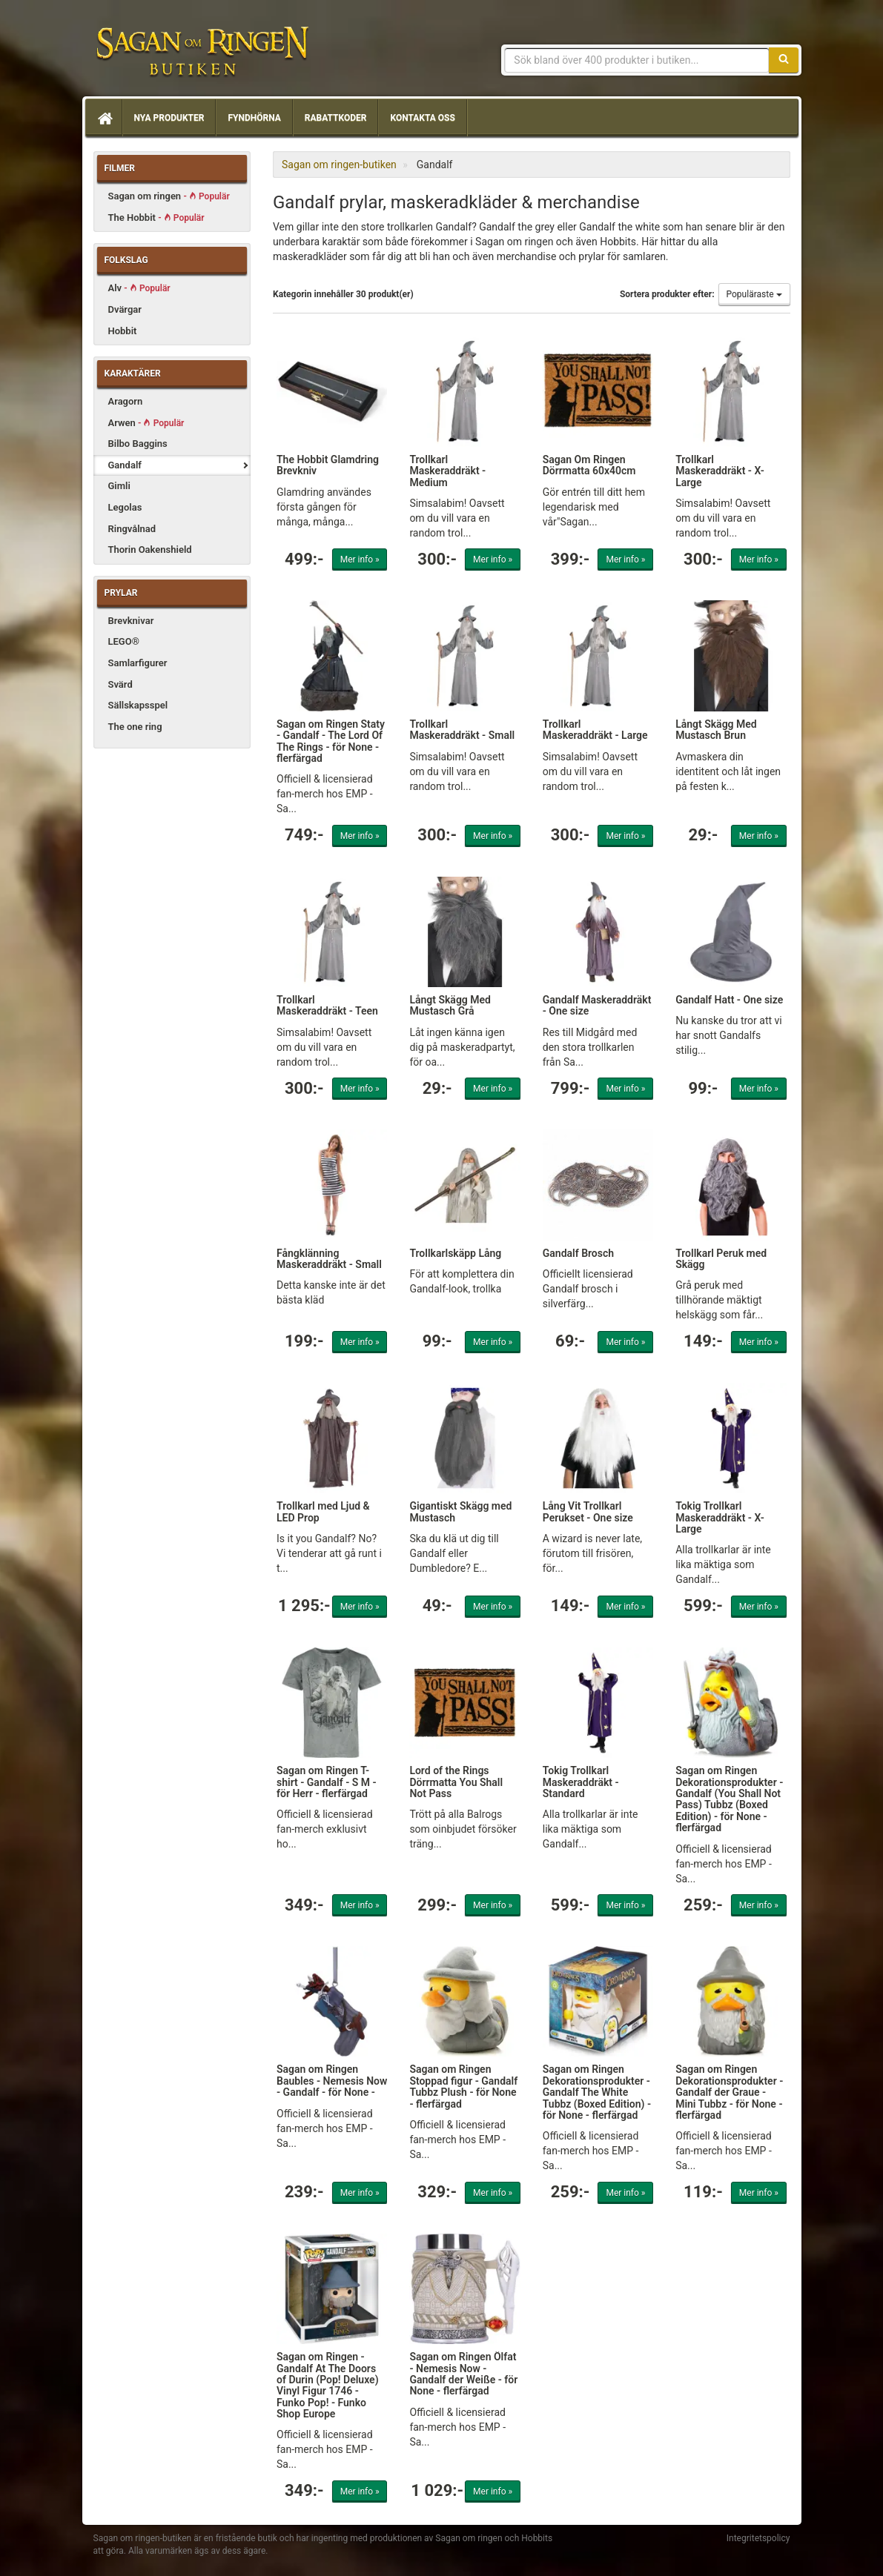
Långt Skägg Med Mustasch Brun (716, 729)
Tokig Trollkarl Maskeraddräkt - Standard (581, 1782)
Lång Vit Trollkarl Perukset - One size (588, 1511)
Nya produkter (169, 118)
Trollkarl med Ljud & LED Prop (323, 1511)
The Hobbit (156, 217)
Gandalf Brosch (578, 1253)
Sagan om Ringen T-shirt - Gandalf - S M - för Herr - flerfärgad (327, 1782)
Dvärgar (125, 309)
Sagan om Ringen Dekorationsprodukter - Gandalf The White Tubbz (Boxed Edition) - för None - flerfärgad (597, 2092)
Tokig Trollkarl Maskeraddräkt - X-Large (719, 1517)
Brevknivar (131, 620)
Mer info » (360, 559)
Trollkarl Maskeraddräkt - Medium (447, 471)
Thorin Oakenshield (150, 549)
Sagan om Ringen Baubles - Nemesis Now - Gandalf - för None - (332, 2080)
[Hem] (103, 117)
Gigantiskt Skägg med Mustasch (460, 1511)
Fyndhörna (254, 118)
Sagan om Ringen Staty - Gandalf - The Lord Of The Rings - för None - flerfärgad (331, 741)
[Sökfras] (636, 60)
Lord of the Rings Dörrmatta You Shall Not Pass (456, 1782)
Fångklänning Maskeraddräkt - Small (329, 1258)
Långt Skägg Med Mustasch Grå (450, 1005)
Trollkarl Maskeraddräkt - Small (462, 729)
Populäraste (754, 294)
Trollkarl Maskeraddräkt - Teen (327, 1005)
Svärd (120, 684)
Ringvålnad (132, 528)
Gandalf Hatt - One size (729, 1000)
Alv (139, 287)
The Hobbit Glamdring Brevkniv (328, 465)
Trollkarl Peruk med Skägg (721, 1258)
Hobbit (122, 330)
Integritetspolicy (758, 2538)
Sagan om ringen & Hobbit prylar (200, 52)
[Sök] (783, 60)
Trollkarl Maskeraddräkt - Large (595, 729)
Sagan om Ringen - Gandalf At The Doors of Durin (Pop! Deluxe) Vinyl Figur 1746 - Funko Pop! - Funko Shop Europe (328, 2385)
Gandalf (125, 465)
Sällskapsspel (138, 705)
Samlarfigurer (138, 662)
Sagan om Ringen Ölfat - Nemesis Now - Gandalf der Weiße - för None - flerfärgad (463, 2374)
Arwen (146, 422)
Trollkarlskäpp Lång (455, 1253)
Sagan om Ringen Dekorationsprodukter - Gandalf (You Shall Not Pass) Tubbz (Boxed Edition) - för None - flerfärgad (729, 1799)
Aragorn (125, 401)
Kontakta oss (422, 118)
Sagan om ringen (169, 196)
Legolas (125, 507)
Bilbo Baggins (138, 443)
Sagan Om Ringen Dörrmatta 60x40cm (589, 465)
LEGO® (123, 641)
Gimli (119, 485)
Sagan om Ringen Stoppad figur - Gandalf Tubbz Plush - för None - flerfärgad (463, 2086)
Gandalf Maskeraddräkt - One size (597, 1005)
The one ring (135, 726)
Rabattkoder (336, 118)
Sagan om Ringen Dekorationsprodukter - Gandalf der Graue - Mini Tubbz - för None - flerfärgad (729, 2092)
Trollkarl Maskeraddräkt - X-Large (719, 471)
